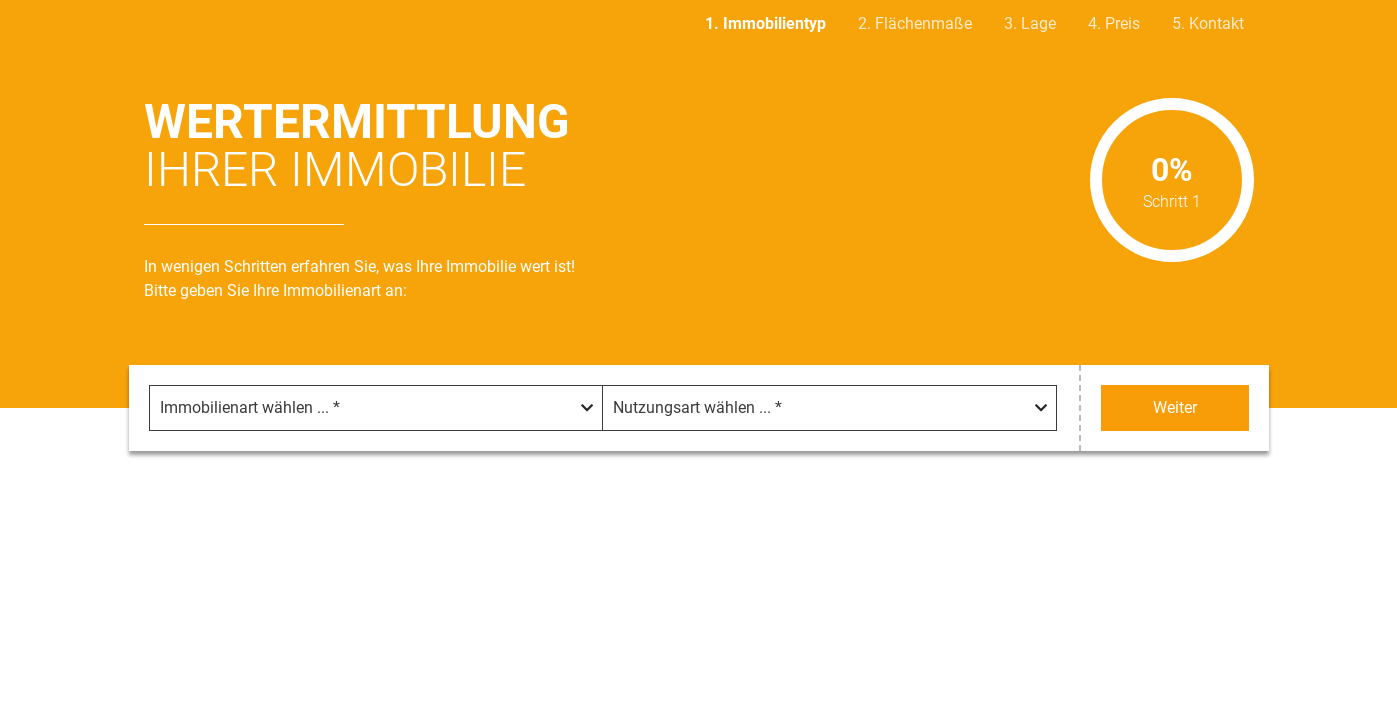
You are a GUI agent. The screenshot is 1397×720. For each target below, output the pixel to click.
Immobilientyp (774, 23)
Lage (1038, 23)
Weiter (1175, 407)
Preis (1122, 23)
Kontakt (1216, 23)
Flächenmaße (923, 23)
